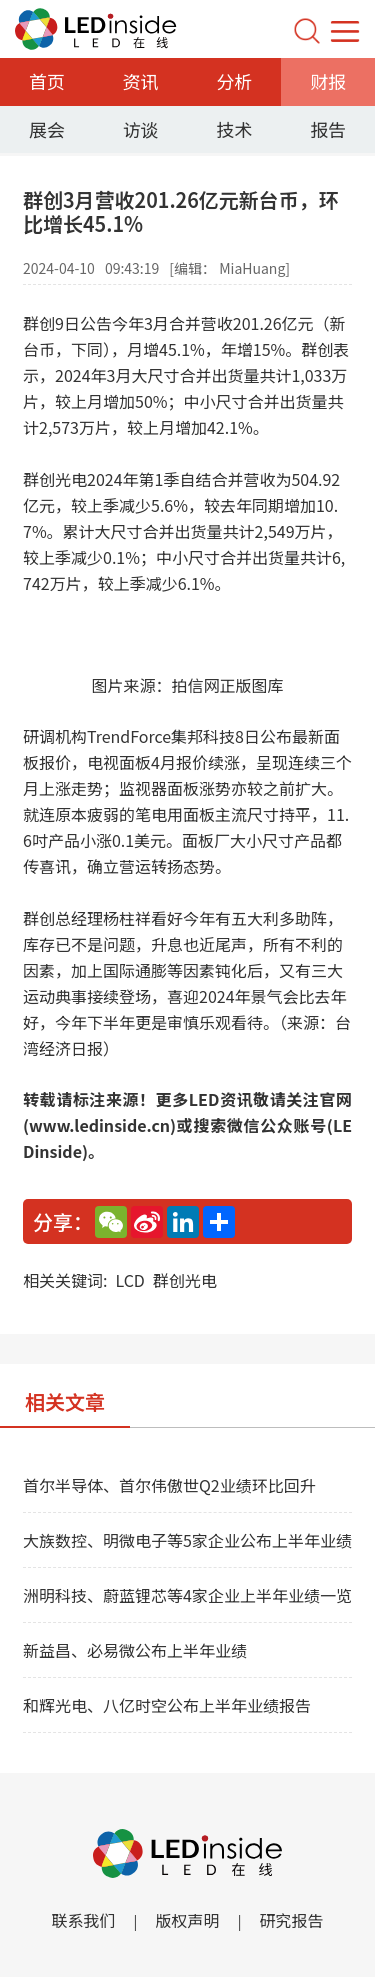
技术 (234, 129)
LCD (129, 1280)
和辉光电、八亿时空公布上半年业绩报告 (167, 1705)
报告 (328, 129)
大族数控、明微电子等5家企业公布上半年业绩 (187, 1540)
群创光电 (185, 1280)
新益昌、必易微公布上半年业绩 (135, 1650)
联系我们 (83, 1920)
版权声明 (187, 1920)
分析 (234, 81)
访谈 (141, 129)
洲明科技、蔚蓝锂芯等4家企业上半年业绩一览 (187, 1595)
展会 (47, 129)
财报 (328, 81)
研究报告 (292, 1920)
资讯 (141, 81)
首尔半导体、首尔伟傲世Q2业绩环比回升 (169, 1485)
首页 (47, 81)
